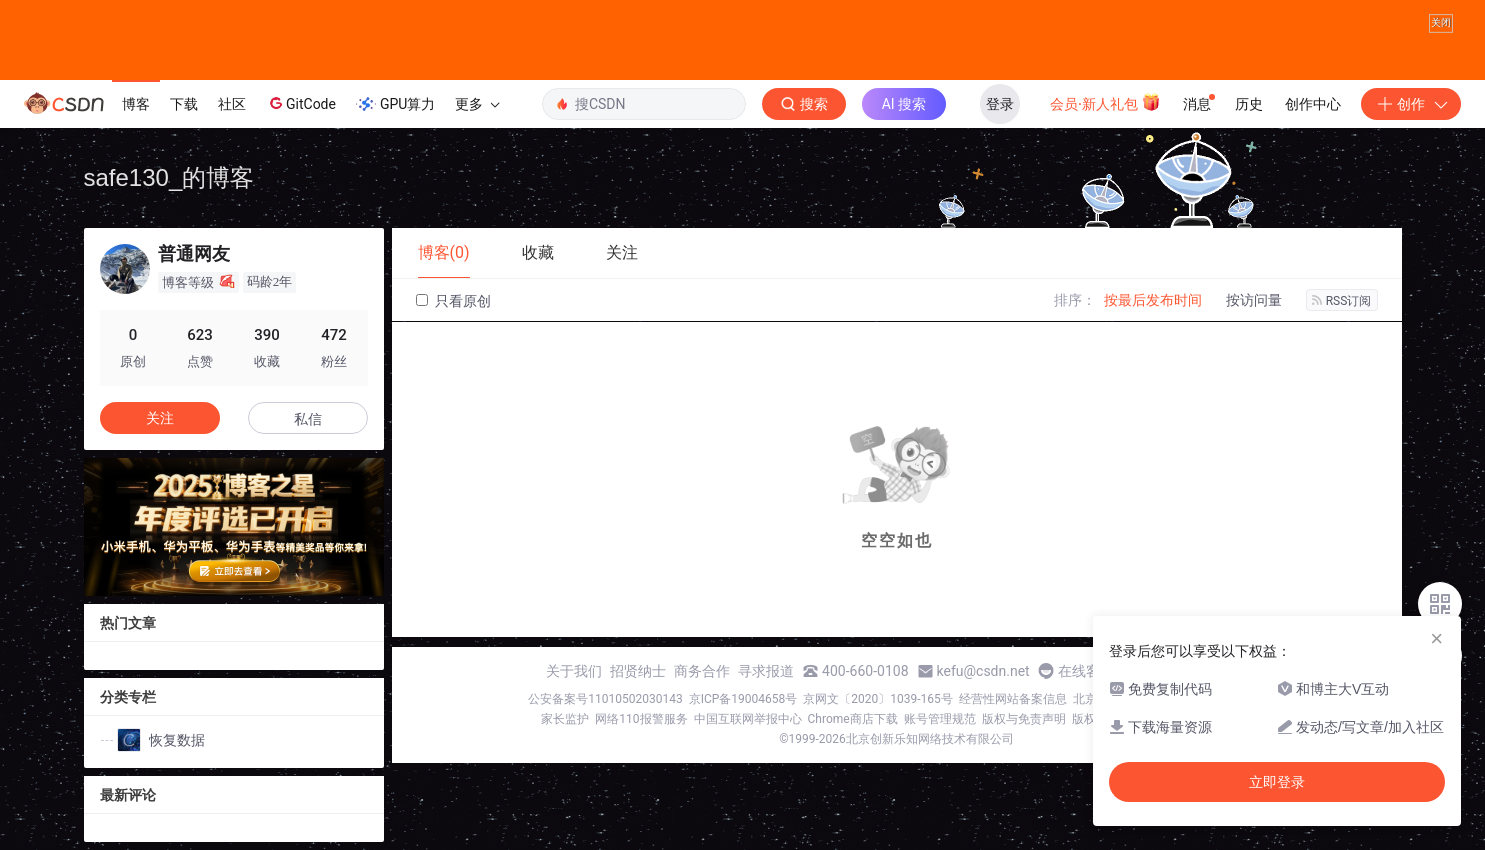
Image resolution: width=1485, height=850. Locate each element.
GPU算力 (395, 104)
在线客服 (1086, 671)
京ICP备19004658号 (743, 699)
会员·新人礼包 (1105, 102)
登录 (1000, 104)
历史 (1249, 104)
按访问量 (1254, 300)
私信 (308, 419)
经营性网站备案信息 (1013, 699)
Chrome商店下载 (853, 719)
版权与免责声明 (1024, 719)
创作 (1411, 104)
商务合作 (702, 671)
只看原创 (453, 301)
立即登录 (1277, 782)
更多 (477, 104)
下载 (184, 104)
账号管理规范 (940, 719)
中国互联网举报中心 (748, 719)
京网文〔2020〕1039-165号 (878, 699)
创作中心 (1313, 104)
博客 (136, 104)
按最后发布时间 (1153, 300)
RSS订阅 (1342, 301)
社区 (232, 104)
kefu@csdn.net (983, 671)
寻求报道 (766, 671)
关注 (160, 418)
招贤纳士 (638, 671)
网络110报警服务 (641, 719)
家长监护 (565, 719)
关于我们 (574, 671)
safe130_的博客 (169, 177)
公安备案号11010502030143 (605, 699)
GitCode (301, 103)
